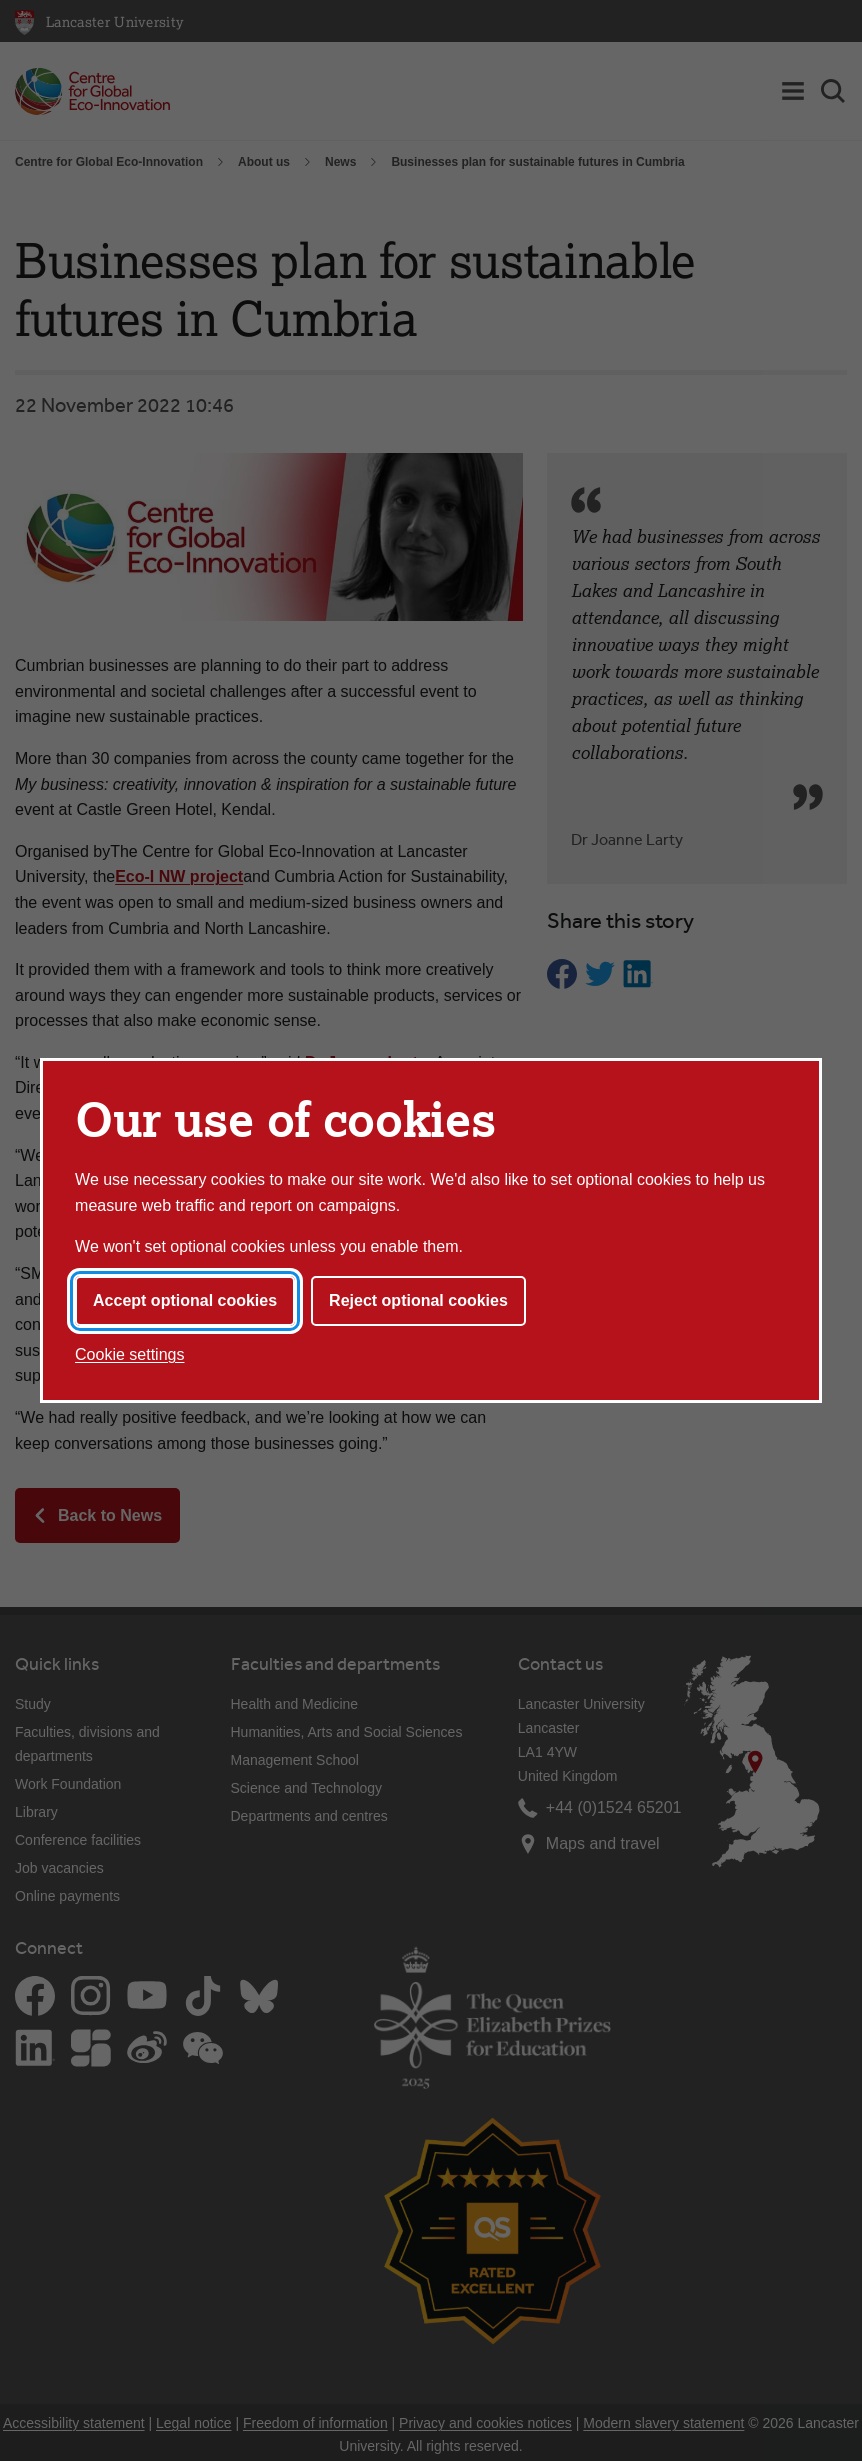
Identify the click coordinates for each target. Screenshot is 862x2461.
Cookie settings (129, 1354)
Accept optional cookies (185, 1300)
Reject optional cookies (418, 1300)
